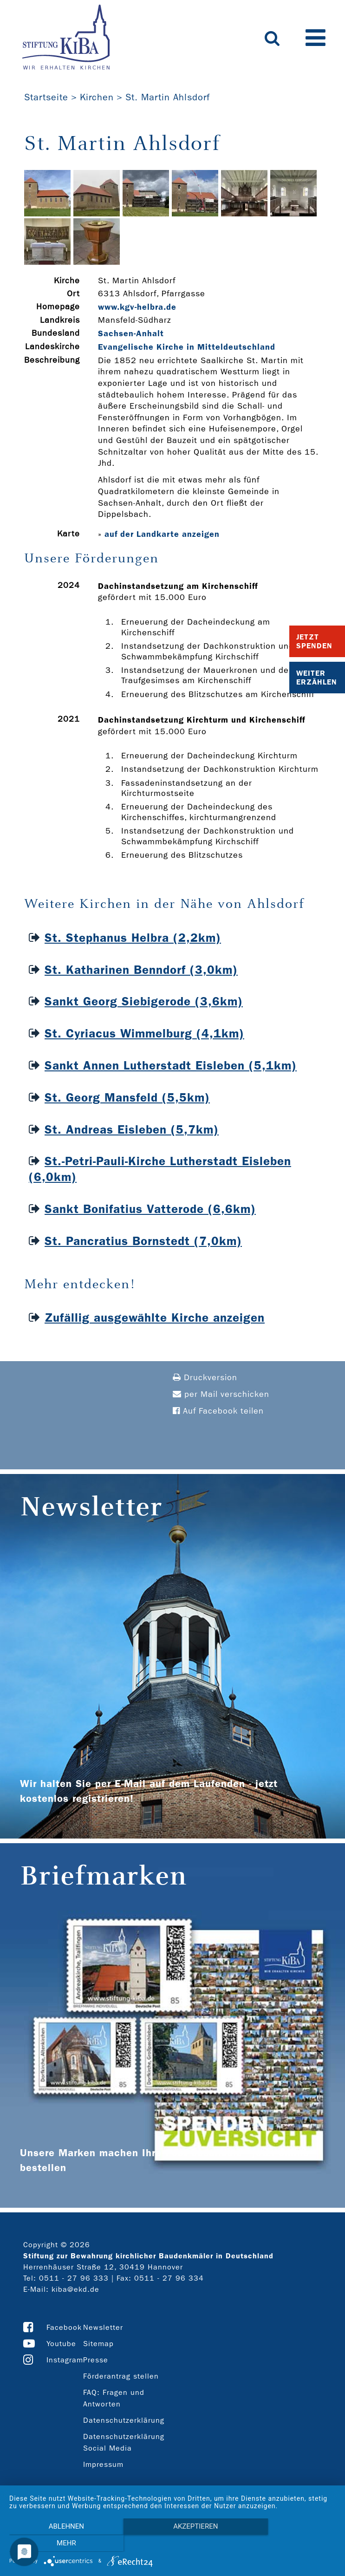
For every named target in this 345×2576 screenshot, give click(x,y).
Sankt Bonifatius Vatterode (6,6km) (150, 1209)
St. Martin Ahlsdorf (167, 97)
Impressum (103, 2464)
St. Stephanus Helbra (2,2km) (133, 938)
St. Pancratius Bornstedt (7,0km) (143, 1241)
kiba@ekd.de (75, 2289)
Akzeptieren (172, 2544)
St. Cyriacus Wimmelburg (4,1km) (144, 1033)
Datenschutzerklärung (123, 2420)
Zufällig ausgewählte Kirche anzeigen (155, 1318)
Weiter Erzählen (316, 677)
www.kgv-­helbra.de (137, 307)
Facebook (64, 2327)
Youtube (61, 2343)
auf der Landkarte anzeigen (162, 534)
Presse (95, 2359)
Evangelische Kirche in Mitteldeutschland (186, 347)
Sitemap (98, 2343)
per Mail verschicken (221, 1394)
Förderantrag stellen (121, 2376)
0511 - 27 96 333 (74, 2278)
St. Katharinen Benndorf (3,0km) (141, 970)
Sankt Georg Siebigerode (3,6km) (144, 1001)
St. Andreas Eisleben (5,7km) (132, 1129)
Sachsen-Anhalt (131, 333)
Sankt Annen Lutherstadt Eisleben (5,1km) (171, 1065)
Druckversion (205, 1378)
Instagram (64, 2359)
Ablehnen (58, 2544)
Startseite (46, 97)
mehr (287, 2544)
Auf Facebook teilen (218, 1411)
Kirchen (97, 97)
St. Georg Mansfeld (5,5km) (127, 1097)
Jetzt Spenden (314, 641)
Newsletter (103, 2327)
